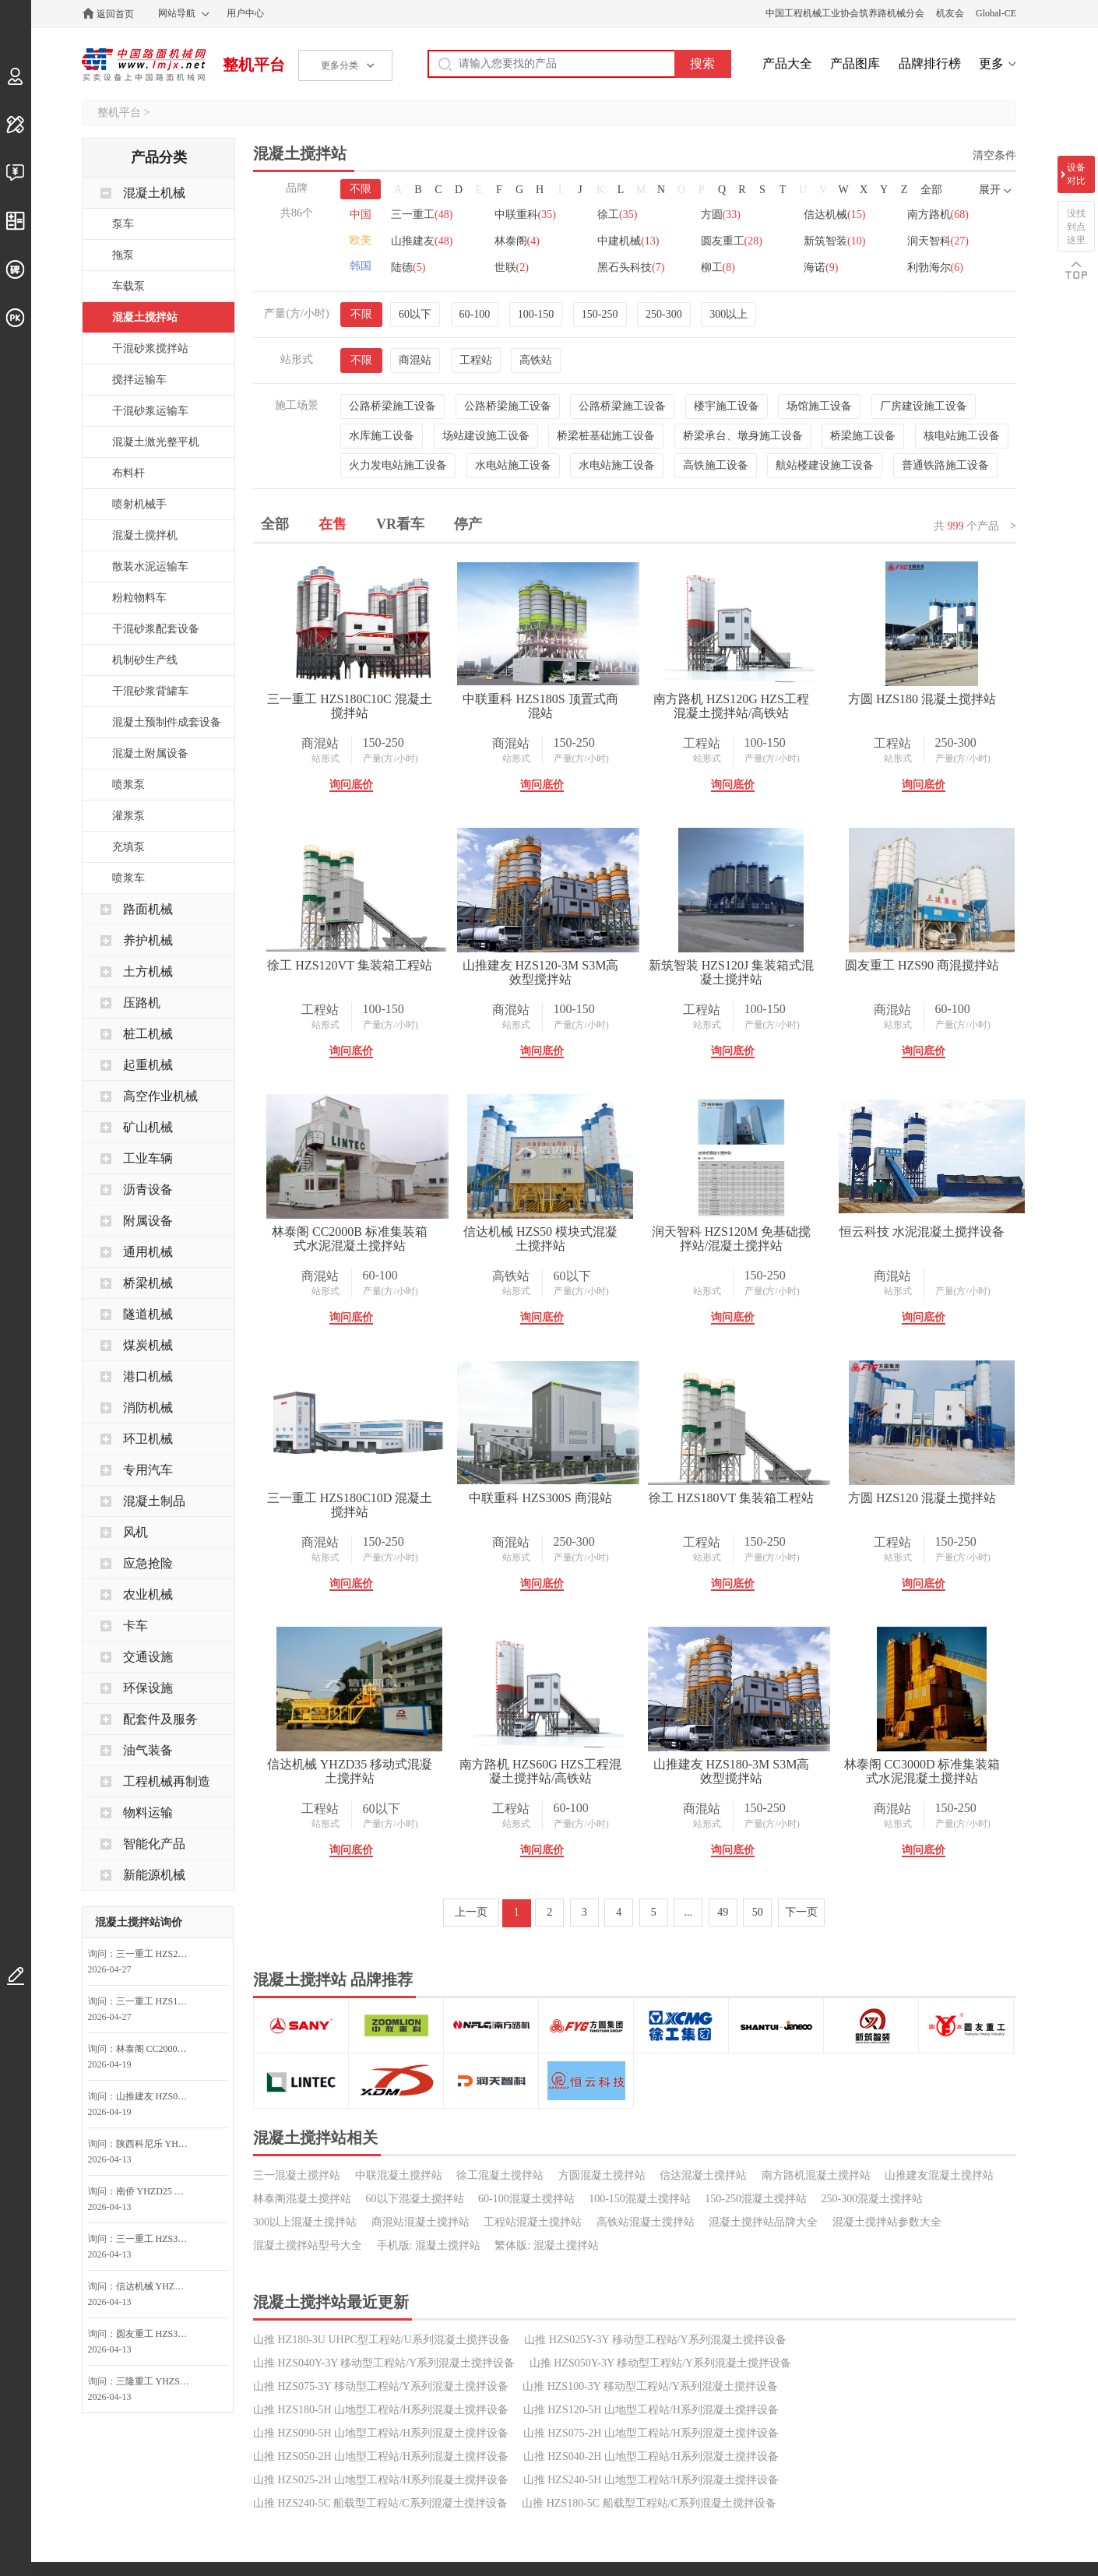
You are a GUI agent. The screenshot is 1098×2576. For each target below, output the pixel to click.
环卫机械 (148, 1438)
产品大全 (787, 63)
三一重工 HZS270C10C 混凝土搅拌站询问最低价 (157, 1953)
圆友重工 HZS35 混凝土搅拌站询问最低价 (157, 2333)
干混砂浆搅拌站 (150, 348)
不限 (360, 189)
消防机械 (148, 1407)
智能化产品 (154, 1843)
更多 (991, 63)
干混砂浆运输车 (150, 411)
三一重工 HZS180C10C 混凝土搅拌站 (365, 706)
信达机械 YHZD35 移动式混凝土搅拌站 (586, 2037)
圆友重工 (851, 241)
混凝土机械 (154, 192)
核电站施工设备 (962, 436)
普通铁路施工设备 (945, 465)
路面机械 (148, 909)
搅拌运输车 (139, 379)
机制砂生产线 (145, 660)
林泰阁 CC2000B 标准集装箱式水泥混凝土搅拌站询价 (157, 2048)
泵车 (123, 224)
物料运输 (148, 1812)
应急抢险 (148, 1563)
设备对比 (1076, 174)
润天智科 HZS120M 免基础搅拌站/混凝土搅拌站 (587, 1505)
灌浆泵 (128, 816)
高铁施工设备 (715, 465)
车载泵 (128, 286)
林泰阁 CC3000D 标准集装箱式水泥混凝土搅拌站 (587, 2303)
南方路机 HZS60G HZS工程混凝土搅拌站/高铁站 (808, 2037)
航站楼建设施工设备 (825, 465)
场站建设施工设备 (486, 436)
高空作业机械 (160, 1096)
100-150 (536, 314)
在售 (332, 524)
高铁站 (535, 360)
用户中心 (245, 13)
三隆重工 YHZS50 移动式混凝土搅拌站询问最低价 (157, 2381)
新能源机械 (154, 1874)
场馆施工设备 (819, 406)
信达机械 (851, 214)
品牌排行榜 (930, 63)
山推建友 (529, 241)
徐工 (626, 214)
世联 (730, 267)
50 (757, 2445)
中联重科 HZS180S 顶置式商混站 (587, 699)
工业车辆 (148, 1158)
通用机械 (148, 1251)
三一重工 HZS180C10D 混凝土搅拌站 (365, 1771)
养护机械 (148, 940)
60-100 (475, 314)
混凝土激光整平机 (155, 442)
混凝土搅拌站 (145, 317)
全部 (931, 189)
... (688, 2445)
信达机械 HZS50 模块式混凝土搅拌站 (365, 1505)
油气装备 (148, 1750)
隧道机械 (148, 1314)
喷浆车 (128, 878)
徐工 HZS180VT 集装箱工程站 (809, 1764)
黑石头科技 (854, 267)
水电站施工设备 (513, 465)
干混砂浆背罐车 (150, 691)
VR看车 (400, 524)
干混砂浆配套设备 (155, 629)
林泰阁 (628, 241)
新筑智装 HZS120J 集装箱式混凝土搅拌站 (365, 1238)
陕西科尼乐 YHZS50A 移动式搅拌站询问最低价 (157, 2143)
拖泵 (123, 255)
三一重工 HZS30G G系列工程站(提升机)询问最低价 (157, 2238)
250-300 (664, 314)
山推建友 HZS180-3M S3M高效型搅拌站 (365, 2303)
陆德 (623, 267)
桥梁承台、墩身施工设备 (743, 436)
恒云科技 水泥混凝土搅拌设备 (808, 1497)
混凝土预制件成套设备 (166, 722)
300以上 (728, 314)
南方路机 (421, 241)
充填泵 (128, 847)
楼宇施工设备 (726, 406)
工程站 (475, 360)
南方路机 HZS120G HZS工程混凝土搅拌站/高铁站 (808, 706)
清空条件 (994, 155)
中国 (360, 214)
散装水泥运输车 (150, 566)
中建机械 (744, 241)
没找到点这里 (1076, 226)
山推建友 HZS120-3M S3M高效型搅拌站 (809, 972)
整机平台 (254, 64)
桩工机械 (148, 1033)
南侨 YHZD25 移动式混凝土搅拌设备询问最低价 (157, 2191)
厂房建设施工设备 (923, 406)
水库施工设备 (381, 436)
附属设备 (148, 1220)
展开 (990, 189)
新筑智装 (421, 267)
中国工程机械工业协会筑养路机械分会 (844, 13)
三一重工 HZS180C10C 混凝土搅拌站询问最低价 (157, 2001)
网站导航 (176, 13)
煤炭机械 (148, 1345)
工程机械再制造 (166, 1781)
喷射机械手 (139, 504)
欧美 (360, 240)
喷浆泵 (128, 784)
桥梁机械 (148, 1283)
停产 (468, 524)
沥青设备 (148, 1189)
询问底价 (366, 784)
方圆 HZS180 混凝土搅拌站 (365, 965)
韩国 (360, 266)
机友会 (950, 13)
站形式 (340, 758)
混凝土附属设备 (150, 753)
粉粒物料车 (139, 598)
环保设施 (148, 1687)
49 (722, 2445)
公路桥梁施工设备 (392, 406)
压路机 (141, 1002)
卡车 (135, 1625)
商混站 (415, 360)
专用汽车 (148, 1469)
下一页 (801, 2445)
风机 (135, 1532)
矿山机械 (148, 1127)
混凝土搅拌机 (145, 535)
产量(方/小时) (405, 758)
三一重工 (421, 214)
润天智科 (529, 267)
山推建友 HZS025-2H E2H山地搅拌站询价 (157, 2096)
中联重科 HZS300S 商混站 (587, 1764)
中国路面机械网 (144, 64)
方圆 (733, 214)
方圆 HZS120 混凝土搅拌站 (365, 2030)
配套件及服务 (160, 1719)
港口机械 (148, 1376)
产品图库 (855, 63)
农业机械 (148, 1594)
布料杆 (128, 473)
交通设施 (148, 1656)
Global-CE (996, 13)
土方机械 (148, 971)
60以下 (415, 314)
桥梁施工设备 (863, 436)
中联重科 (529, 214)
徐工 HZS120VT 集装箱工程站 (587, 965)
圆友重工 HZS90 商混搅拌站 (586, 1231)
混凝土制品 (154, 1501)
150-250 (600, 314)
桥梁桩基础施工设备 (606, 436)
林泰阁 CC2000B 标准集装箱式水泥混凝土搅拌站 (808, 1238)
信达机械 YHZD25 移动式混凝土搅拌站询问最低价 (157, 2286)
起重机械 (148, 1065)
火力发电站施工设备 (398, 465)
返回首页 (115, 14)
